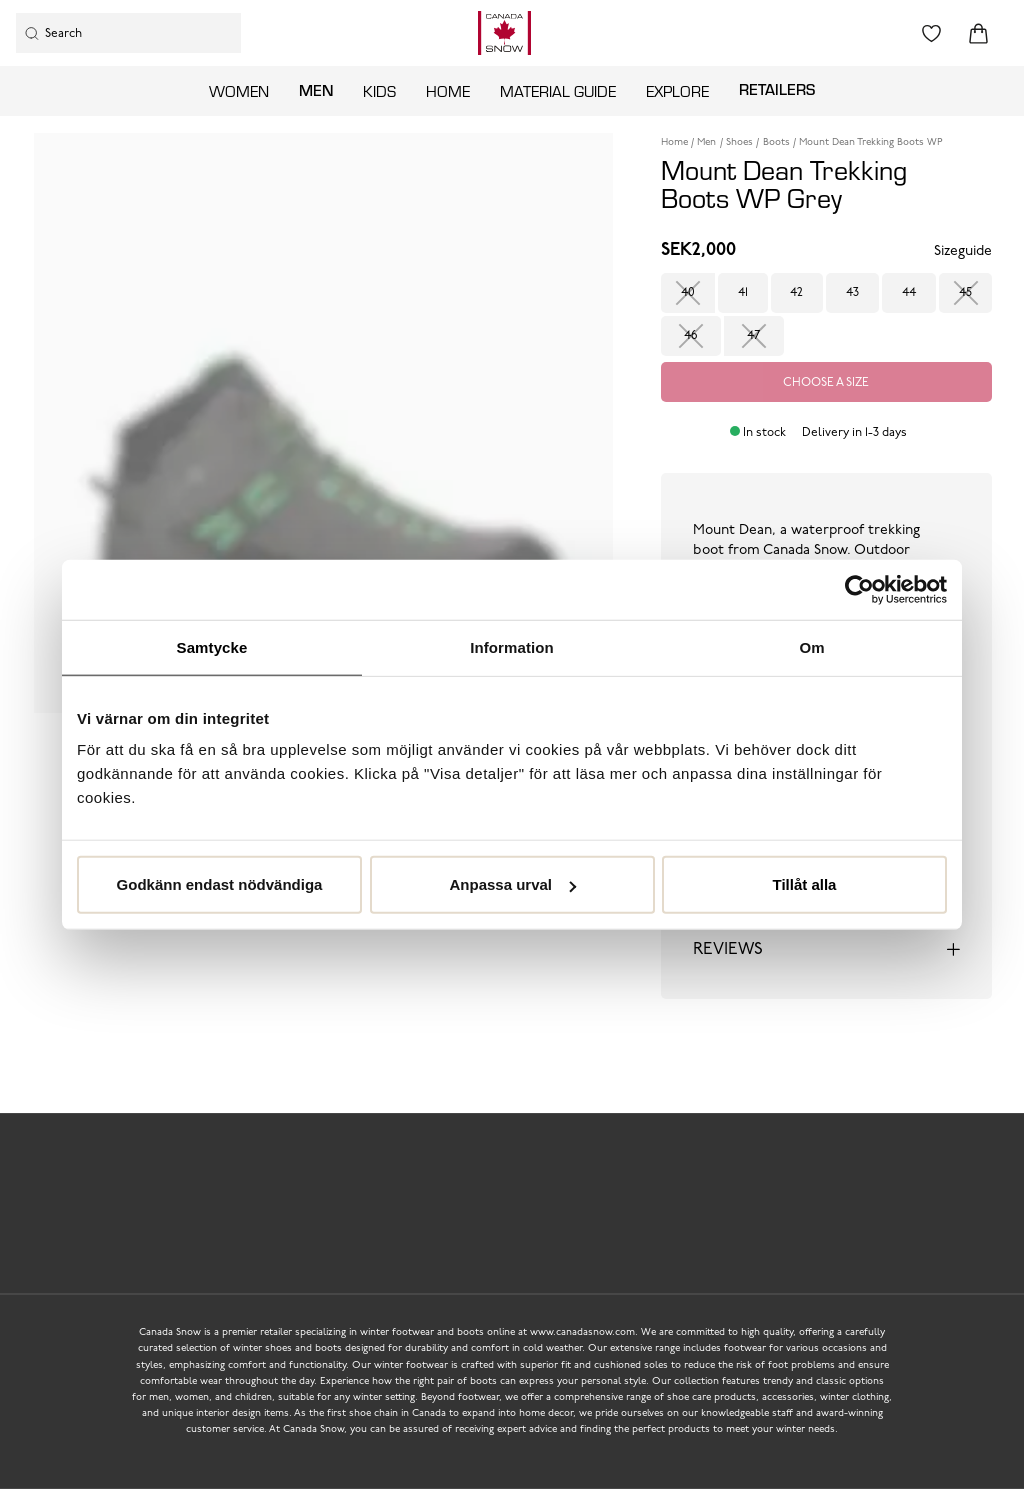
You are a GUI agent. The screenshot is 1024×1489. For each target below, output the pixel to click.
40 (688, 293)
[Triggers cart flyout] (978, 33)
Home (448, 90)
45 (965, 293)
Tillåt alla (805, 884)
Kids (379, 90)
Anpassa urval (512, 884)
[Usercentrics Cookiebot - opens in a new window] (859, 589)
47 (753, 336)
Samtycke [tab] (212, 646)
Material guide (558, 90)
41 (743, 293)
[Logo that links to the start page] (504, 33)
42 (796, 293)
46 (690, 336)
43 (852, 293)
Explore (677, 90)
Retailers (777, 89)
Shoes (739, 142)
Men (316, 90)
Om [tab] (811, 646)
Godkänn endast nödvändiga (220, 884)
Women (239, 90)
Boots (776, 142)
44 (909, 293)
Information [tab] (512, 646)
